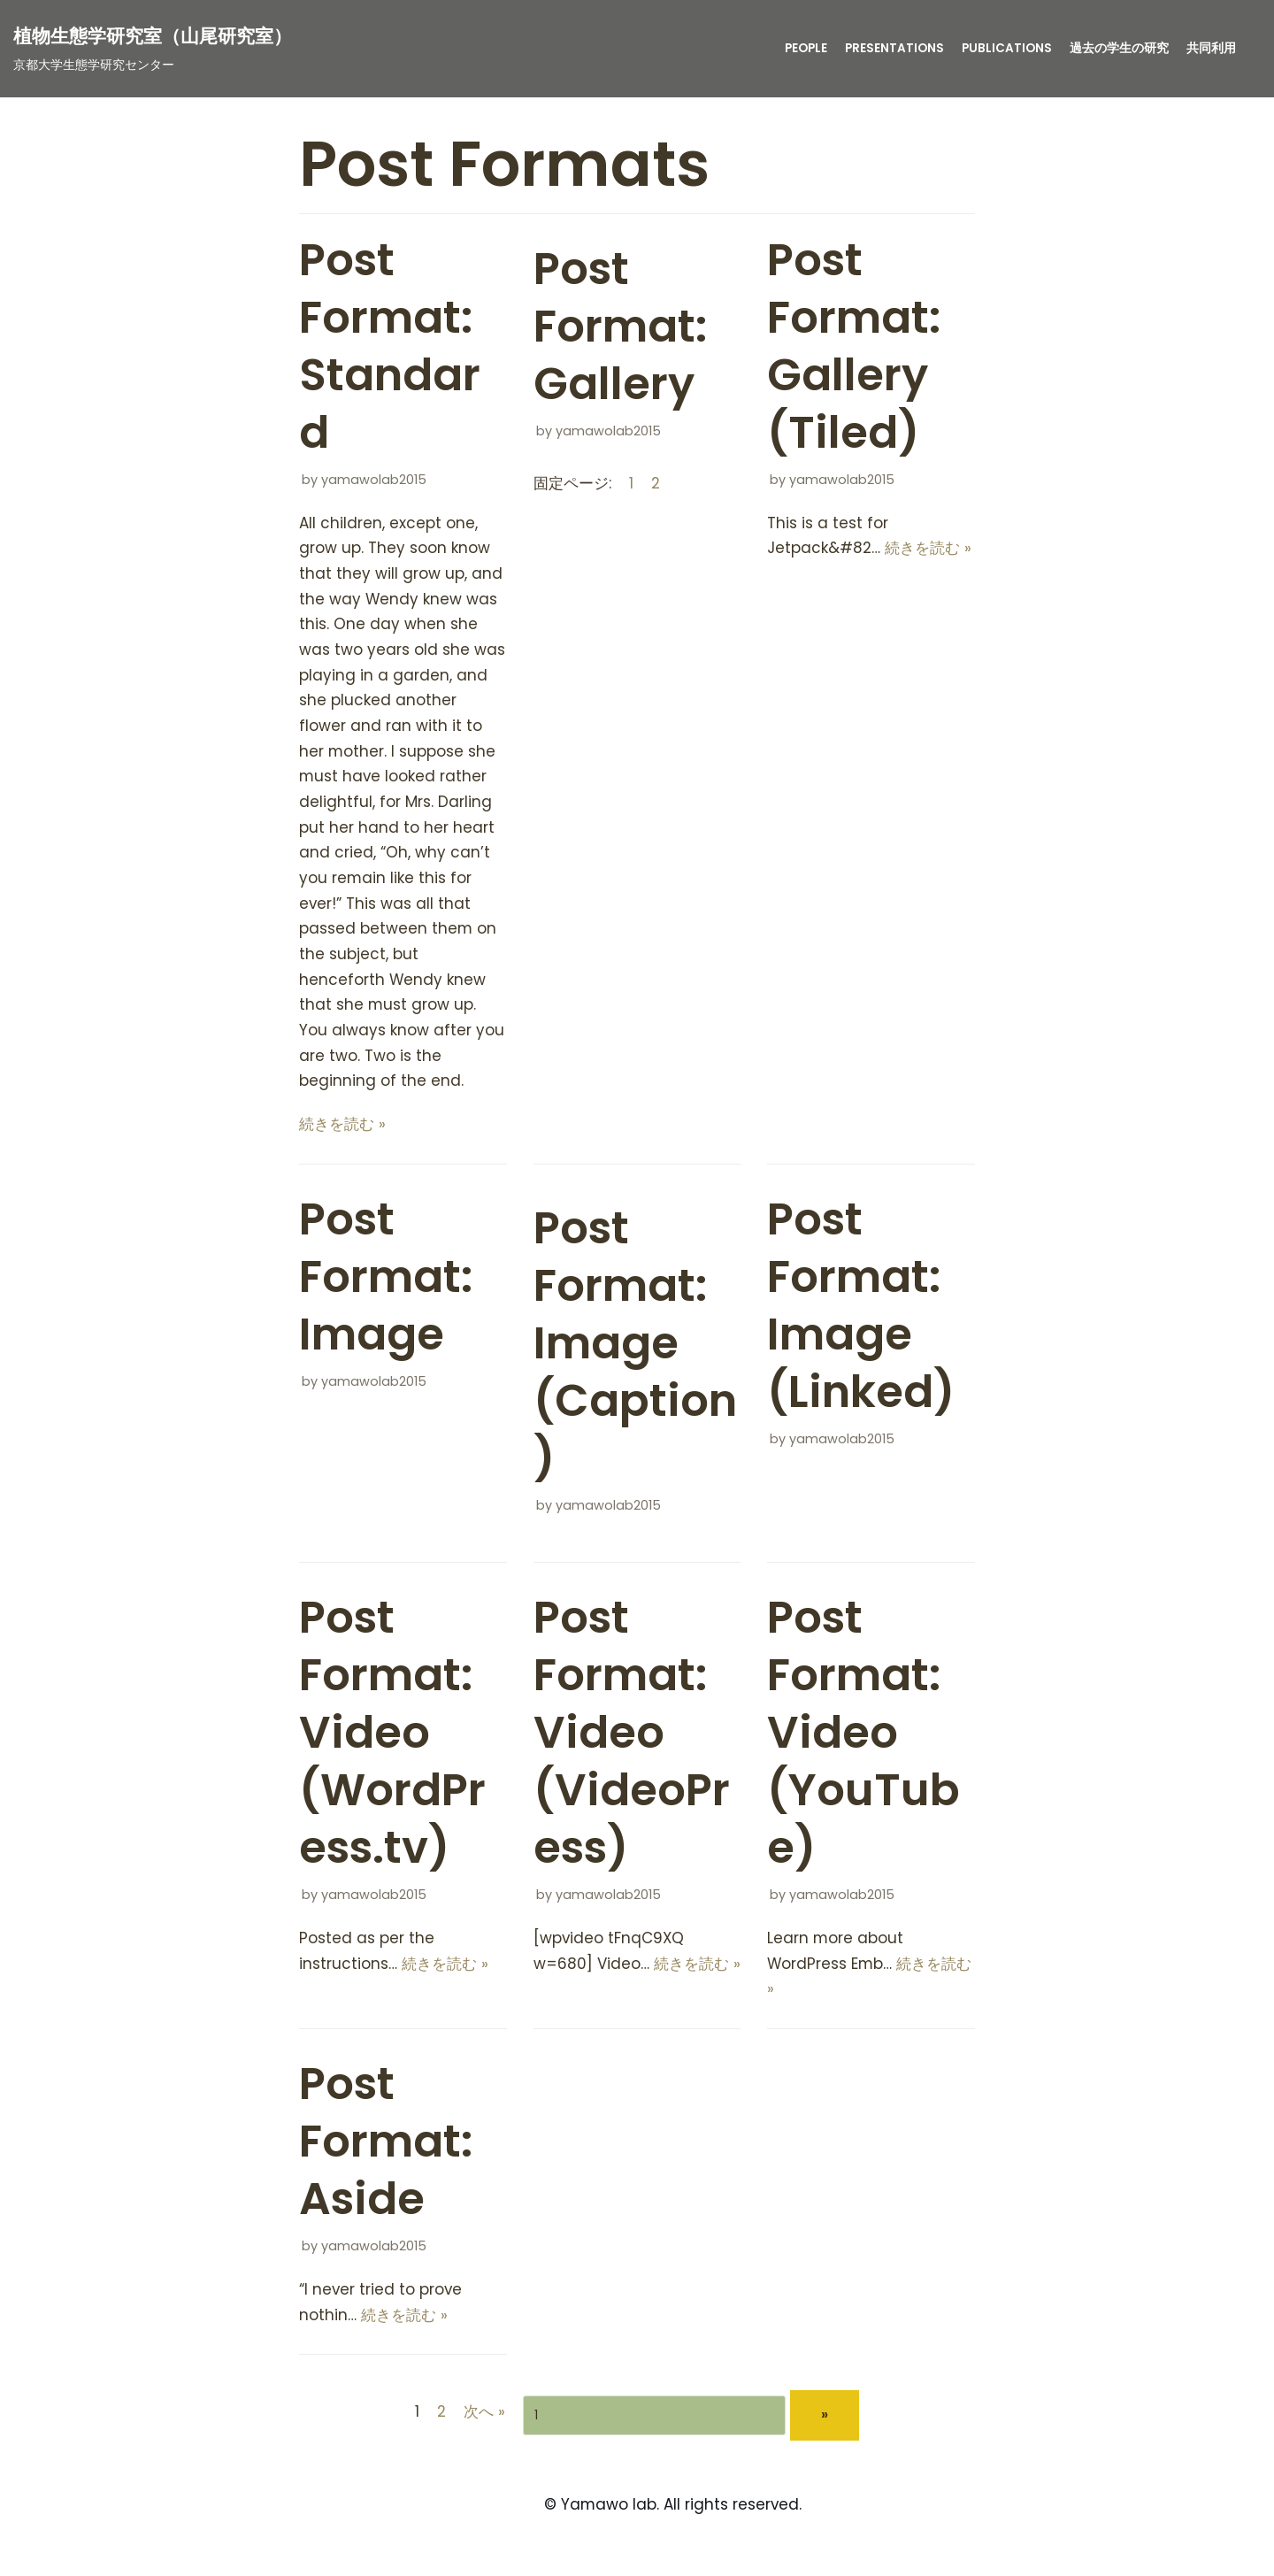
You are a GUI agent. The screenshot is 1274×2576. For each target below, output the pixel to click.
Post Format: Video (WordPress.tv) (392, 1738)
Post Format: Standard (389, 346)
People (806, 48)
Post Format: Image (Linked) (861, 1310)
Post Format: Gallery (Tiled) (853, 346)
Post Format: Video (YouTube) (863, 1738)
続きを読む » (342, 1128)
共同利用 (1211, 48)
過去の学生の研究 (1119, 48)
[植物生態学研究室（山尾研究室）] (152, 48)
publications (1007, 48)
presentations (894, 48)
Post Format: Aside (385, 2147)
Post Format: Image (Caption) (635, 1348)
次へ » (484, 2417)
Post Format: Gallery (620, 326)
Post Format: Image (385, 1281)
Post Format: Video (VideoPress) (631, 1738)
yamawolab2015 (373, 479)
